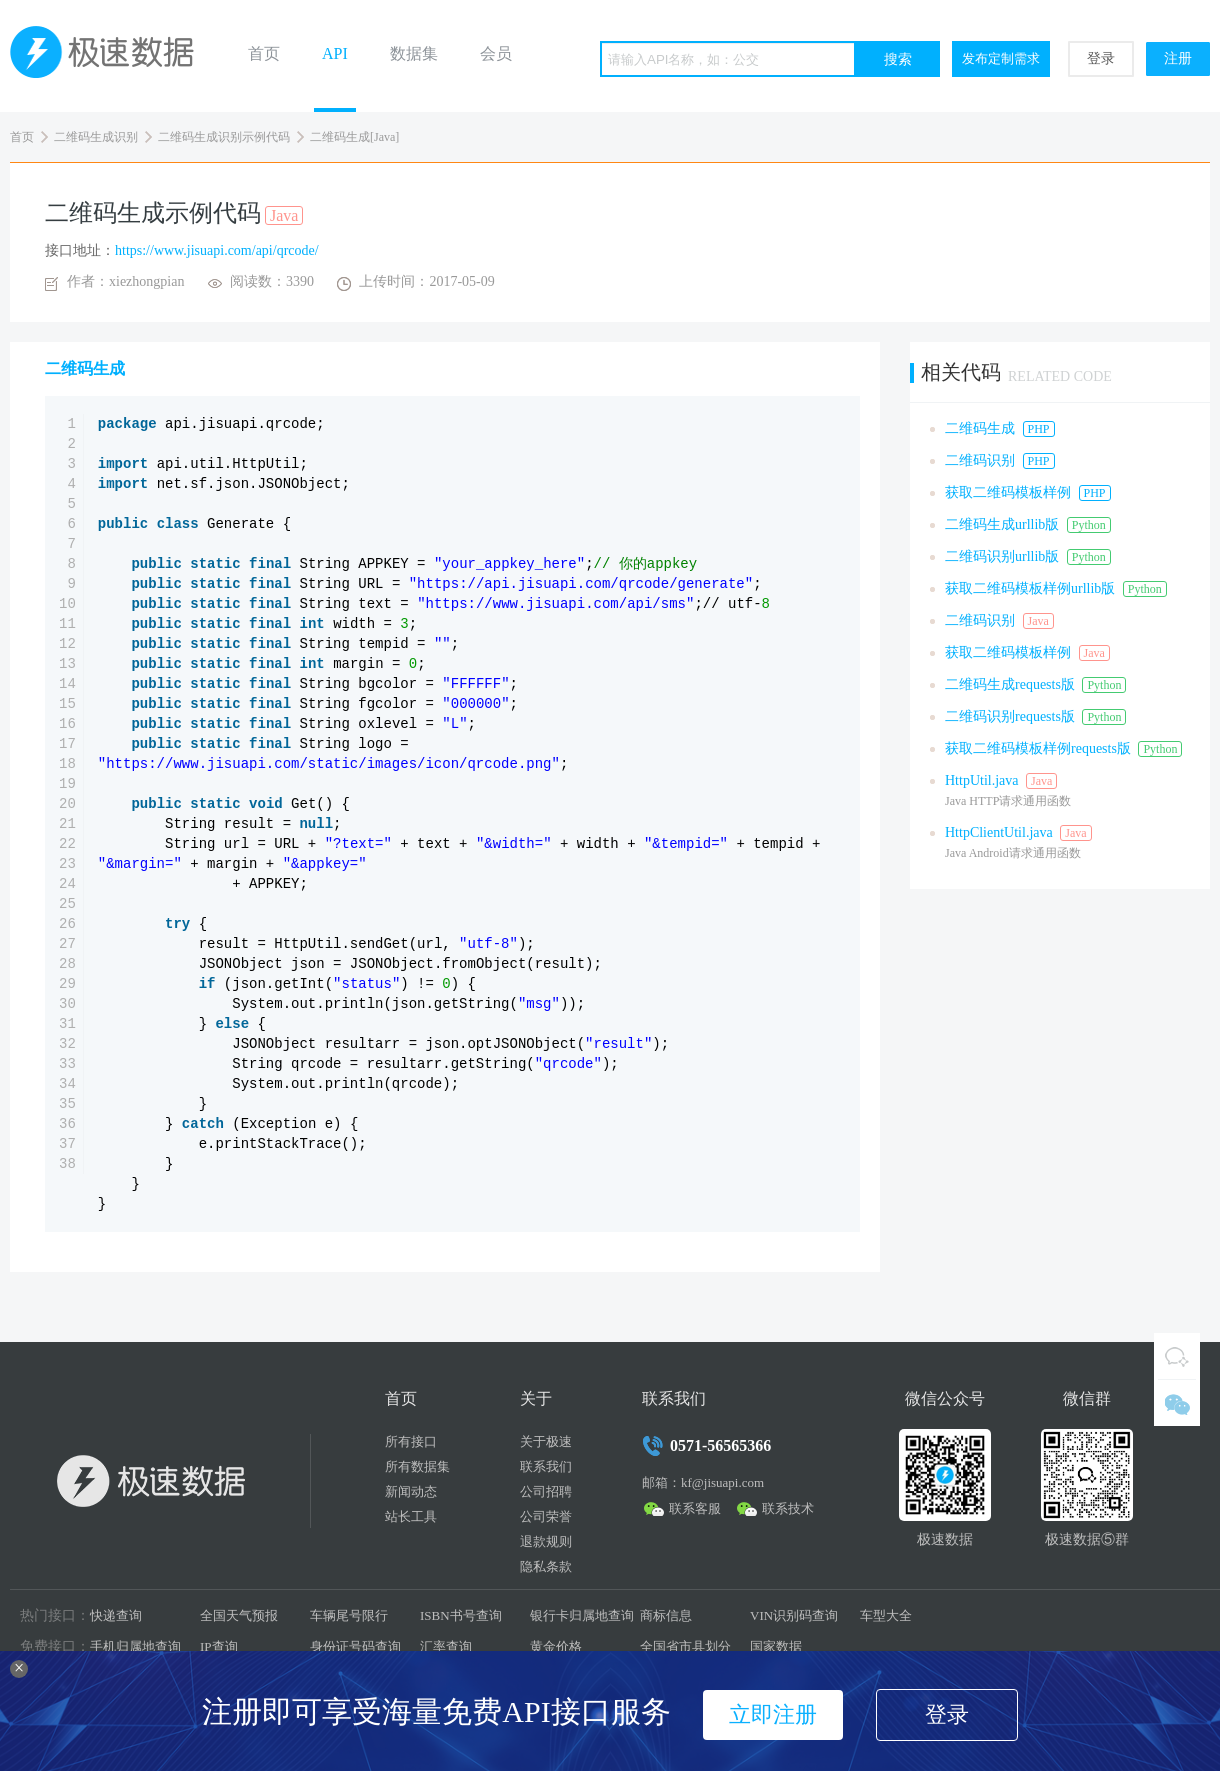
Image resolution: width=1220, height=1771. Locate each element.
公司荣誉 (546, 1516)
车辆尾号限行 (349, 1615)
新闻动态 (411, 1491)
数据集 (414, 53)
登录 (1101, 58)
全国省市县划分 (685, 1646)
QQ (1177, 1356)
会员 (496, 53)
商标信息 (666, 1615)
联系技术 (788, 1508)
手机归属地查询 (135, 1646)
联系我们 (546, 1466)
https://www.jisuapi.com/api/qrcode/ (217, 250)
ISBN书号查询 (461, 1615)
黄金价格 (556, 1646)
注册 (1178, 58)
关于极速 (546, 1441)
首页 (264, 53)
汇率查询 (446, 1646)
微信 (1177, 1403)
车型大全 (886, 1615)
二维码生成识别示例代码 (224, 137)
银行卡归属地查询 (582, 1615)
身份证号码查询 (355, 1646)
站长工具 (411, 1516)
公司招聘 (546, 1491)
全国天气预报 (239, 1615)
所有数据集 (417, 1466)
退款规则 (546, 1541)
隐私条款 (546, 1566)
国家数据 (776, 1646)
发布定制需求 (1001, 58)
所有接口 (411, 1441)
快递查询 (116, 1615)
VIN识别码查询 (794, 1615)
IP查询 (219, 1646)
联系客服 (695, 1508)
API (335, 53)
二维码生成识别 (96, 137)
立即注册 (773, 1714)
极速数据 (110, 56)
